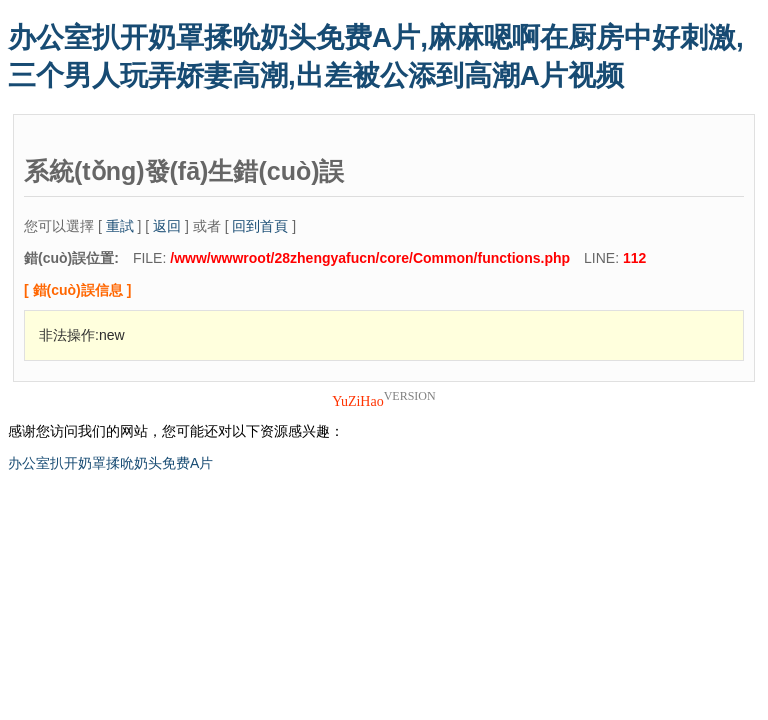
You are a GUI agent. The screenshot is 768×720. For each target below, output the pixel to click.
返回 (167, 226)
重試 (120, 226)
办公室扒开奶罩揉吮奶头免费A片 (110, 463)
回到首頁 (260, 226)
